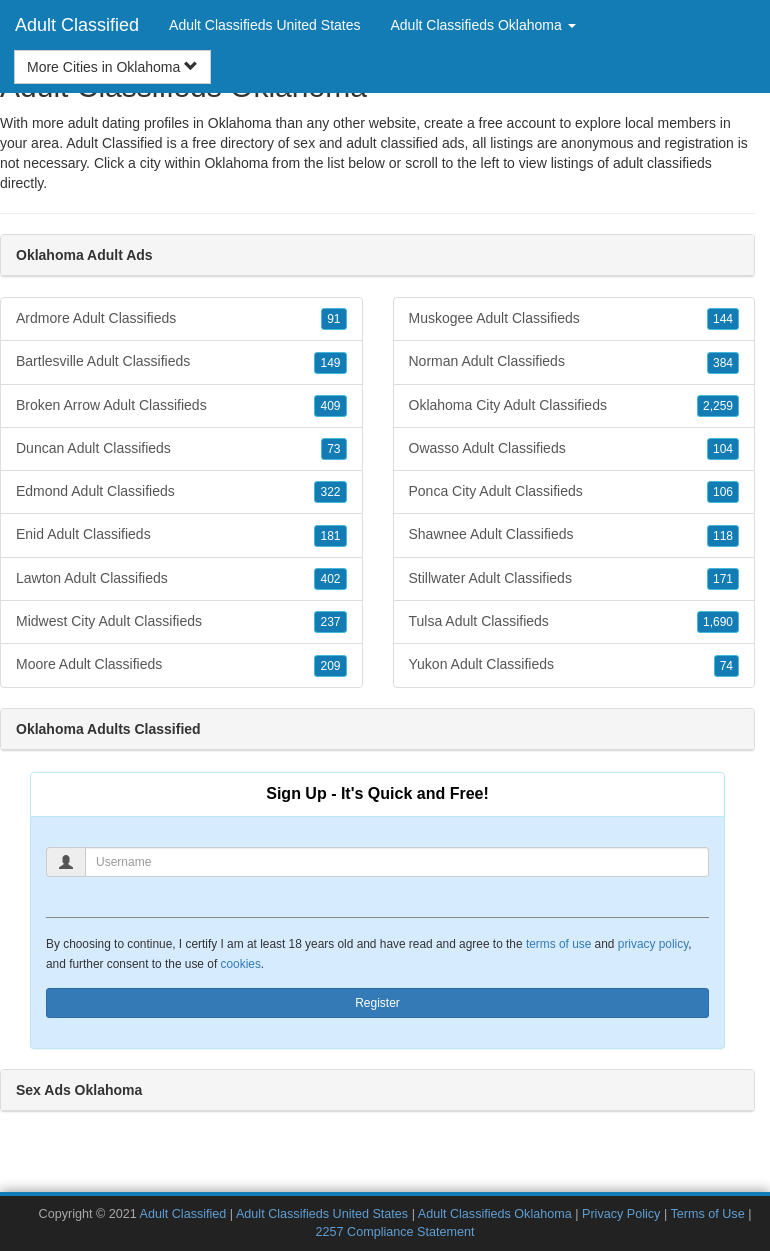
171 (723, 579)
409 (330, 406)
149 (330, 363)
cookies (241, 964)
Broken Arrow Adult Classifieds (181, 406)
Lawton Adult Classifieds (181, 579)
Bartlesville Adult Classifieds (181, 362)
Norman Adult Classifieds (574, 362)
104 (723, 449)
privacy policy (653, 944)
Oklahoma (236, 163)
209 (330, 666)
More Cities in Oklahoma (112, 67)
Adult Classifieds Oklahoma (495, 1214)
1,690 (718, 622)
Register (377, 1003)
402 (330, 579)
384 (723, 363)
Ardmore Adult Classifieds (181, 319)
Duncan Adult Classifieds (181, 449)
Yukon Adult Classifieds (574, 665)
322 (330, 492)
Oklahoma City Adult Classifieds (574, 406)
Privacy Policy (621, 1214)
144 (723, 319)
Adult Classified (77, 25)
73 (333, 449)
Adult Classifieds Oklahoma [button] (483, 25)
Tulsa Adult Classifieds (574, 622)
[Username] (397, 862)
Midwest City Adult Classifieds (181, 622)
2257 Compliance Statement (395, 1232)
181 (330, 536)
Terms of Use (707, 1214)
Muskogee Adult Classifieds (574, 319)
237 (330, 622)
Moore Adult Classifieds (181, 665)
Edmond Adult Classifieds (181, 492)
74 (726, 666)
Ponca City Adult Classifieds (574, 492)
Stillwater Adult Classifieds (574, 579)
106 (723, 492)
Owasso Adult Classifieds (574, 449)
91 (333, 319)
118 (723, 536)
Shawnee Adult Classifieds (574, 535)
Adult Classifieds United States (264, 25)
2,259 (718, 406)
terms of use (558, 944)
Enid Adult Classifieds (181, 535)
